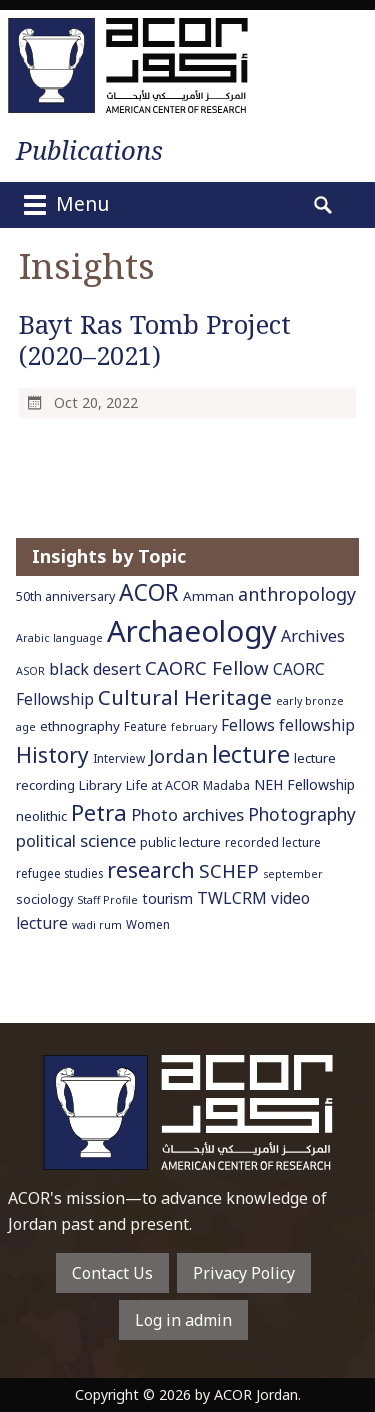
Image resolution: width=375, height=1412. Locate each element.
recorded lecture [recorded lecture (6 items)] (273, 842)
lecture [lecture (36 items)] (251, 754)
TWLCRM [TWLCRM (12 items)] (232, 898)
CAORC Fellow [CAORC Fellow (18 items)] (207, 667)
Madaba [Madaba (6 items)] (226, 785)
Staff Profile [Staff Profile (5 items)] (107, 900)
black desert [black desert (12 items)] (95, 669)
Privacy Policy (244, 1273)
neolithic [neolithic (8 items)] (41, 816)
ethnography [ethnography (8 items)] (80, 726)
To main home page (188, 1112)
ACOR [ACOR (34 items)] (149, 592)
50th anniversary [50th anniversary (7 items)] (65, 596)
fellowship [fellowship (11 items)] (317, 725)
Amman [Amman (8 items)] (208, 596)
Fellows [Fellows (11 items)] (248, 725)
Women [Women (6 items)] (148, 924)
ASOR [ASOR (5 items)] (30, 671)
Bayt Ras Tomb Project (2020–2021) (155, 340)
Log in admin (183, 1320)
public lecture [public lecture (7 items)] (180, 842)
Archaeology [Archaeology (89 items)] (192, 631)
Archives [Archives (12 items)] (313, 636)
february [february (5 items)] (194, 727)
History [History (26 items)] (52, 755)
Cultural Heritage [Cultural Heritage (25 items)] (185, 697)
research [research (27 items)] (151, 869)
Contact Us (112, 1273)
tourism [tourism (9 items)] (167, 898)
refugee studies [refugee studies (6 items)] (59, 873)
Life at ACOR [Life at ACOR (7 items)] (162, 785)
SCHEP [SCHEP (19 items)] (229, 871)
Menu (64, 205)
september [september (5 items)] (293, 874)
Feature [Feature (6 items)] (145, 726)
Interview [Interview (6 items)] (119, 758)
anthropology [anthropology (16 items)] (297, 594)
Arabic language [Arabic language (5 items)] (59, 638)
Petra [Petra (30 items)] (99, 812)
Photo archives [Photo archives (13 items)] (187, 814)
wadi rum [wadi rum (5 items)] (97, 925)
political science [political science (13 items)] (76, 840)
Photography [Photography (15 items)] (302, 814)
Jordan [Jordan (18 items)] (178, 755)
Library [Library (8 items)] (100, 785)
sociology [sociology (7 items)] (44, 899)
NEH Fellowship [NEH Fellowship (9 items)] (304, 784)
